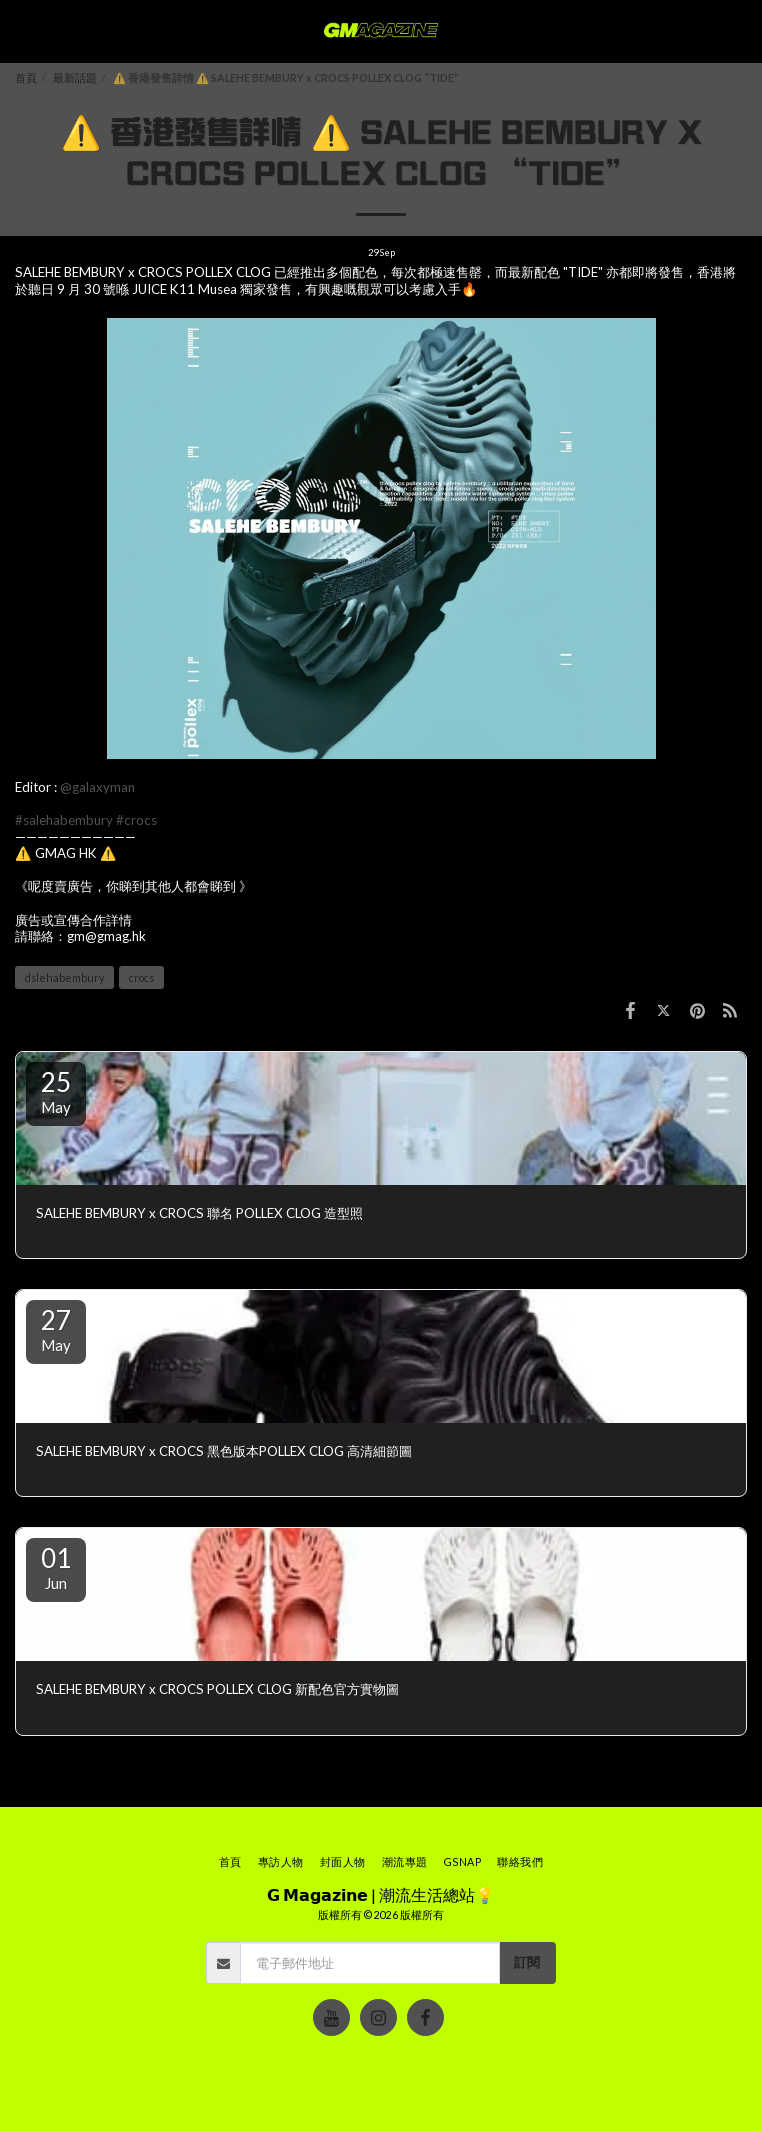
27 (56, 1329)
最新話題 (75, 77)
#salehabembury (64, 820)
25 (56, 1091)
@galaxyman (97, 787)
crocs (141, 977)
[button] (22, 31)
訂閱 (527, 1962)
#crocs (136, 820)
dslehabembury (64, 977)
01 (56, 1567)
